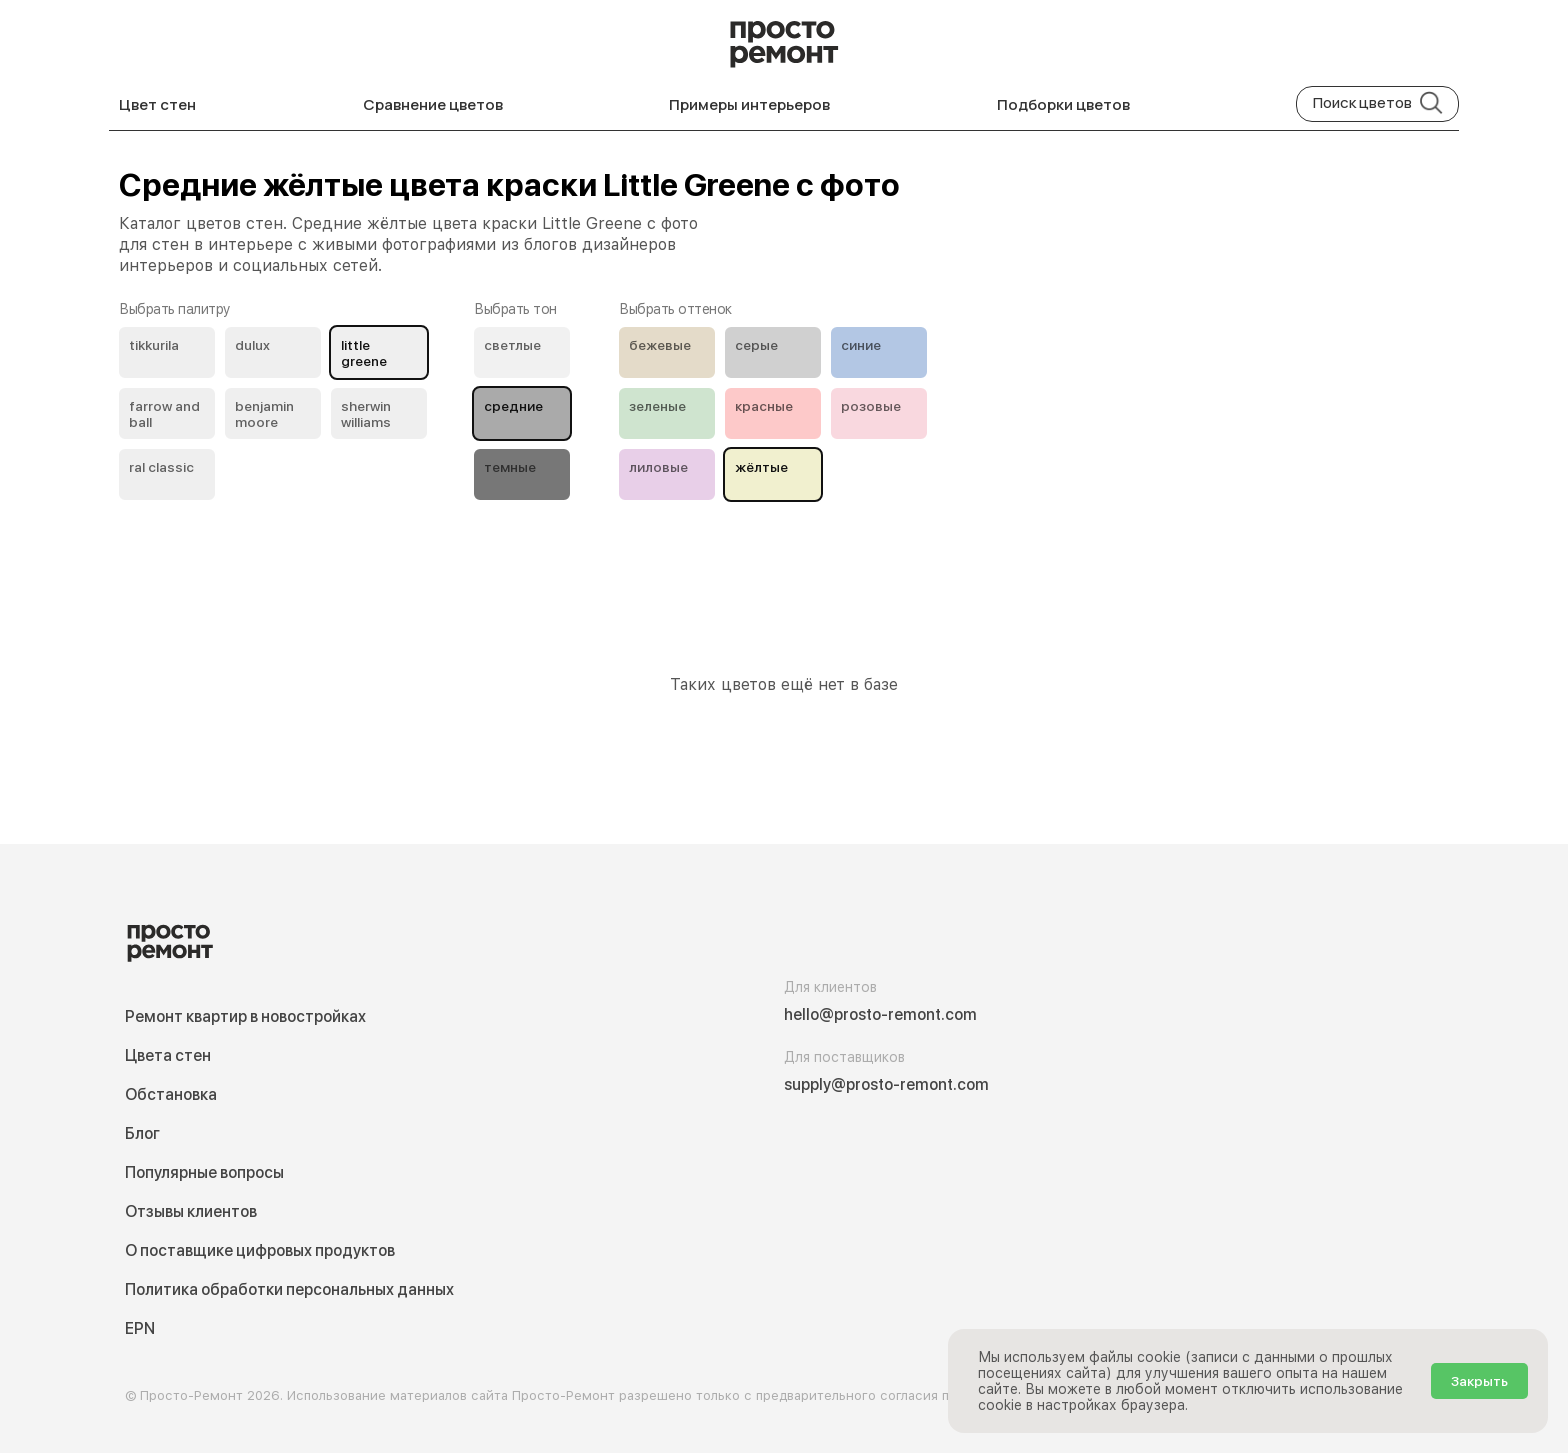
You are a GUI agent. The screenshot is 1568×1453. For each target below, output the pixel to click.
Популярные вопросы (204, 1172)
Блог (142, 1133)
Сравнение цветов (433, 104)
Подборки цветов (1063, 104)
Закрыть (1479, 1381)
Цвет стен (157, 104)
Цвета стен (168, 1055)
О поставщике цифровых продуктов (260, 1250)
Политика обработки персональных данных (289, 1289)
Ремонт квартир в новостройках (245, 1016)
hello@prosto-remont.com (880, 1014)
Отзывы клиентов (191, 1211)
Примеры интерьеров (749, 104)
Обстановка (171, 1094)
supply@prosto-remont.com (886, 1084)
